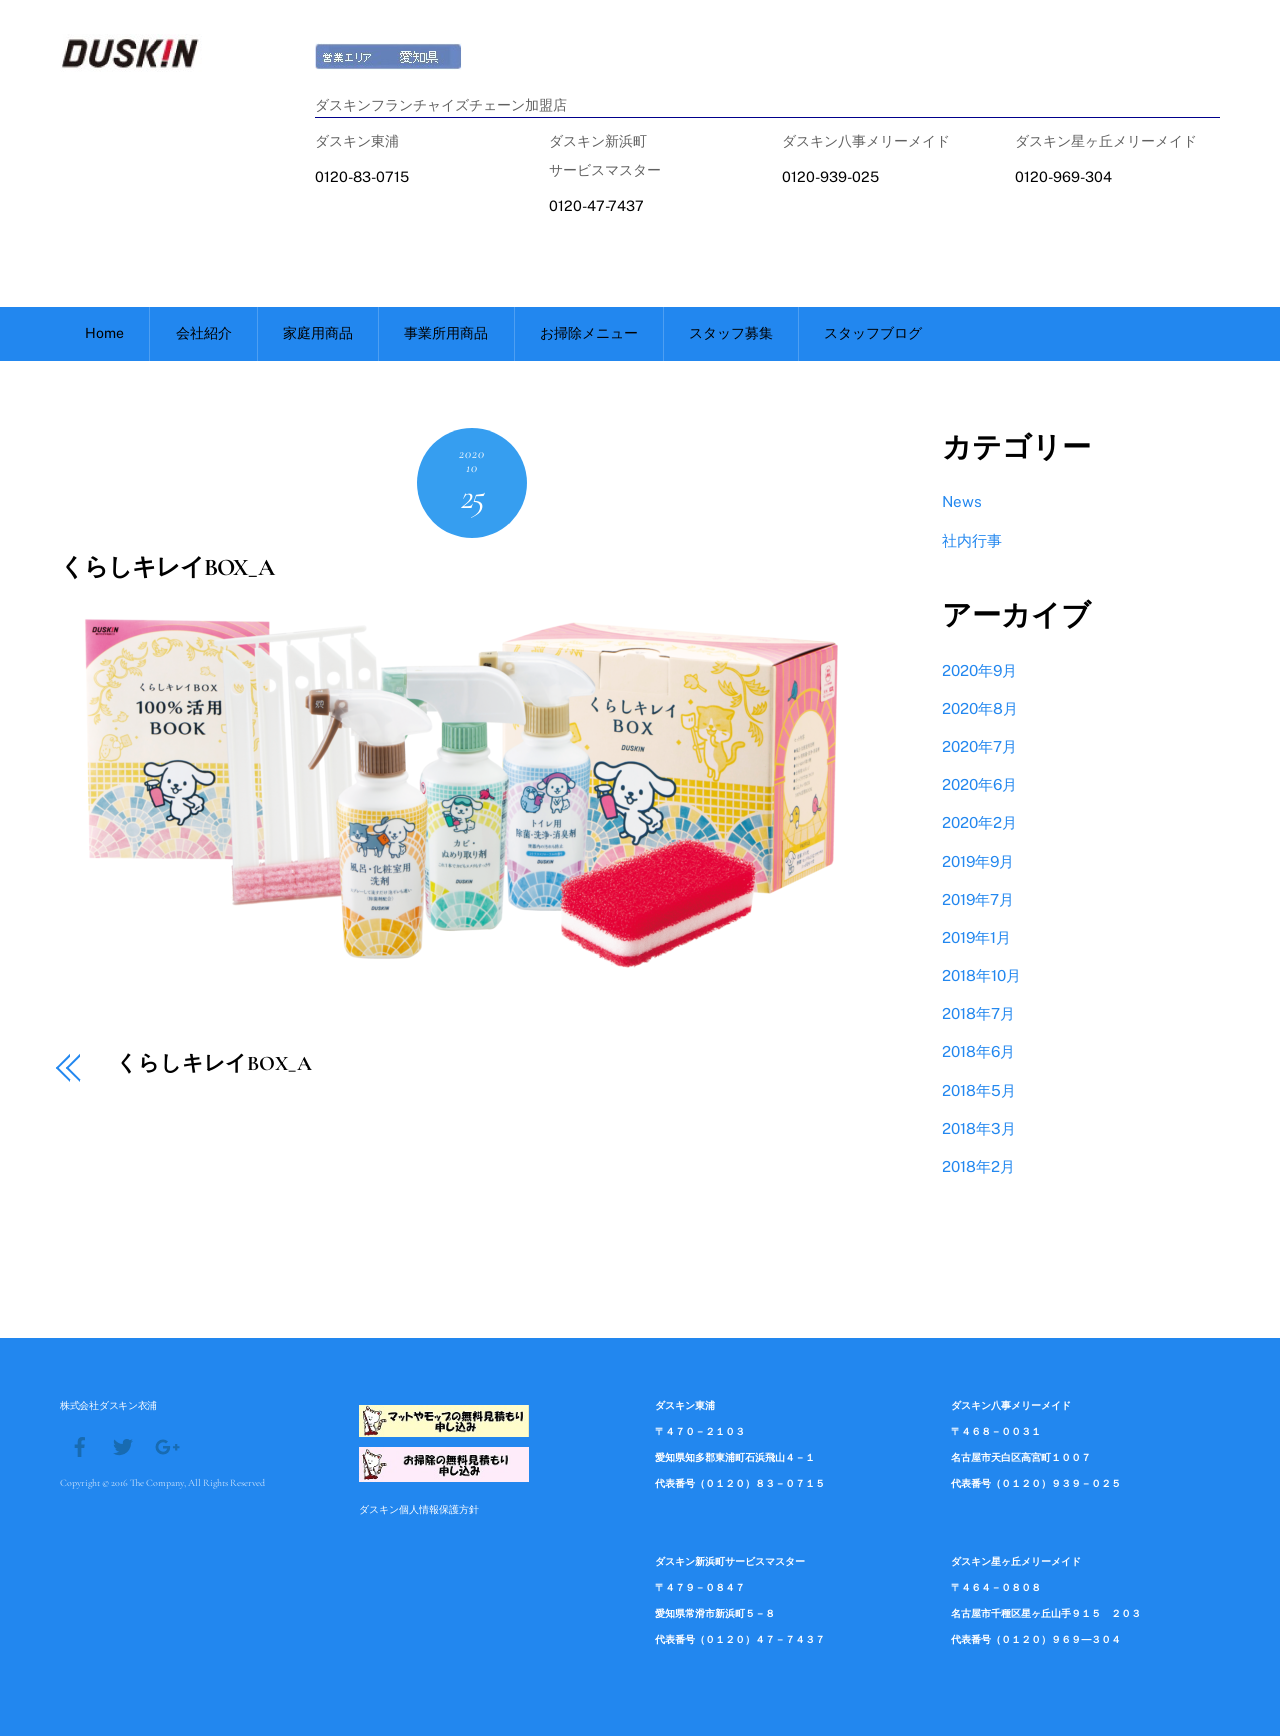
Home (104, 333)
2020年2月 (979, 822)
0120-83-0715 (362, 176)
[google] (166, 1445)
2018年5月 (979, 1090)
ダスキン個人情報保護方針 (419, 1509)
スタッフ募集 (731, 333)
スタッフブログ (873, 333)
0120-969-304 (1063, 176)
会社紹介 (204, 333)
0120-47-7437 (596, 205)
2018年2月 (978, 1166)
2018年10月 (981, 975)
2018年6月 (978, 1051)
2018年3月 (979, 1128)
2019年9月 (978, 861)
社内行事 (972, 540)
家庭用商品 (318, 333)
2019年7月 (978, 899)
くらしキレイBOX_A (167, 567)
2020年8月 (980, 708)
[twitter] (123, 1445)
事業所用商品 (446, 333)
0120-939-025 (830, 176)
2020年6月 (979, 784)
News (962, 501)
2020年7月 (979, 746)
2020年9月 (979, 670)
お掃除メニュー (589, 333)
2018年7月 (978, 1013)
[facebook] (80, 1445)
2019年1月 (976, 937)
